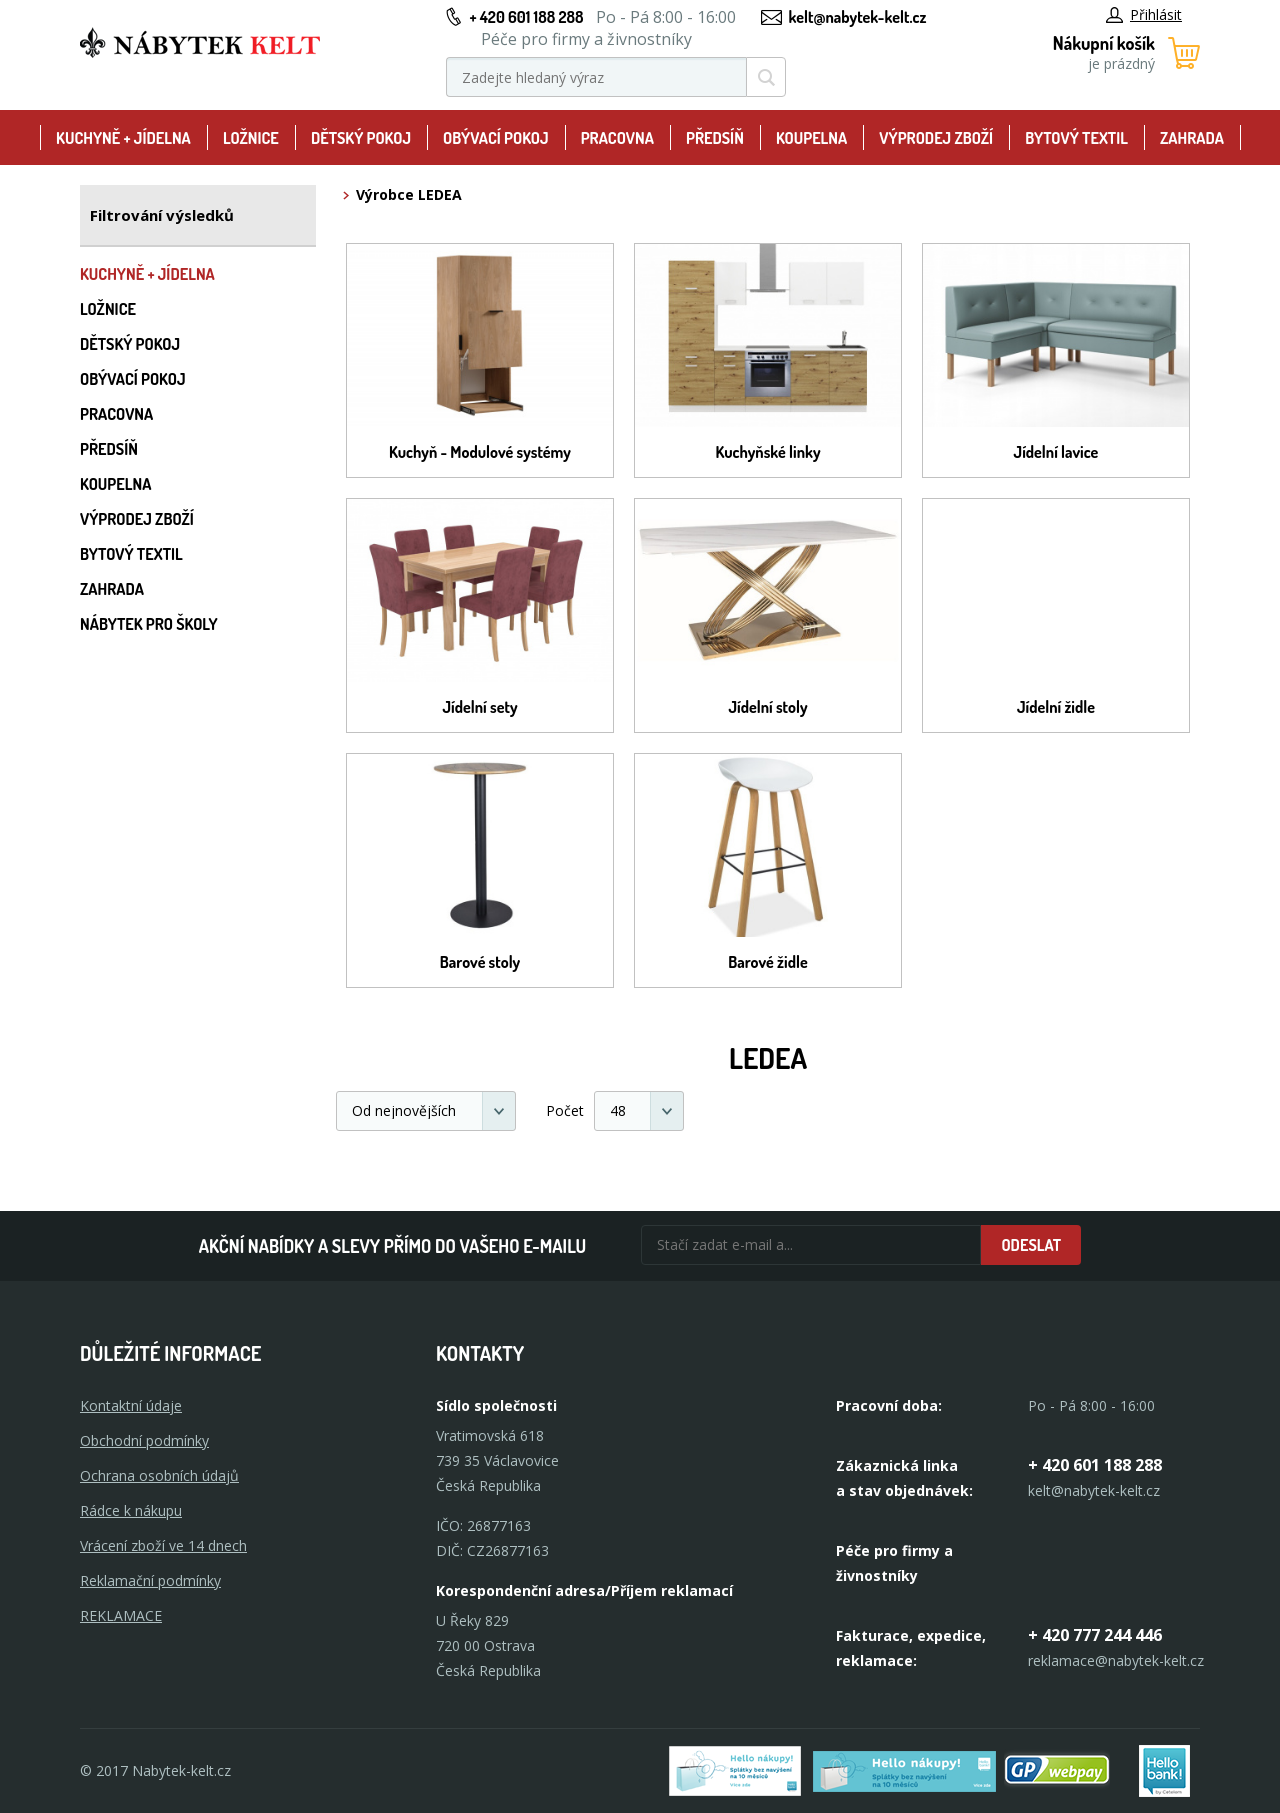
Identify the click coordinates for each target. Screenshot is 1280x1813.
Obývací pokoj (496, 138)
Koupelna (811, 138)
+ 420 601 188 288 (526, 17)
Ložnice (251, 138)
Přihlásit (1144, 14)
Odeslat (1031, 1245)
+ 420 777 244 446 (1095, 1635)
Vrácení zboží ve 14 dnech (163, 1545)
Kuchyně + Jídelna (123, 138)
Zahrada (1192, 138)
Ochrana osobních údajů (159, 1475)
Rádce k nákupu (131, 1510)
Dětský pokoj (361, 138)
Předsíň (715, 138)
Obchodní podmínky (144, 1440)
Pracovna (617, 138)
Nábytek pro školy (149, 624)
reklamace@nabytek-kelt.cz (1116, 1660)
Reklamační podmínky (150, 1580)
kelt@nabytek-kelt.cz (858, 17)
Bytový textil (1076, 138)
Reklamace (121, 1615)
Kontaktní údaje (131, 1405)
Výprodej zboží (936, 138)
